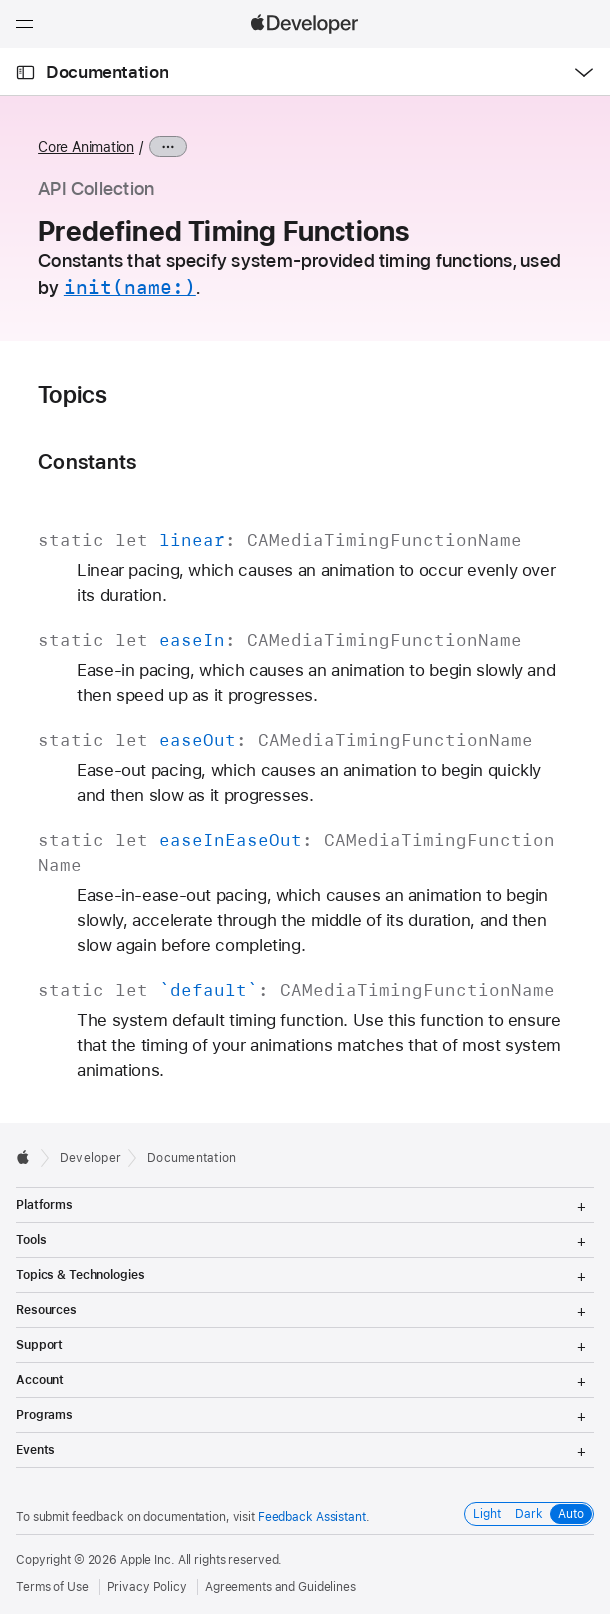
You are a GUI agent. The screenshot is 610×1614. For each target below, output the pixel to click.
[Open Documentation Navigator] (25, 72)
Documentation (107, 72)
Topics (72, 395)
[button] (0, 0)
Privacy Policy (147, 1587)
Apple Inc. (147, 1560)
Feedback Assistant (312, 1517)
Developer (90, 1158)
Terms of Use (52, 1587)
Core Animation (86, 147)
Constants (87, 461)
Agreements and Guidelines (280, 1587)
